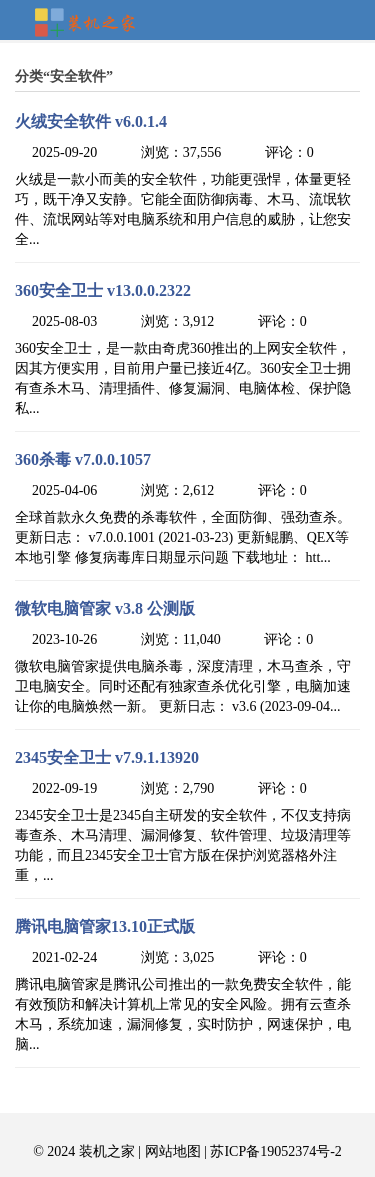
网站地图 (173, 1151)
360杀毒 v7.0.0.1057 (83, 459)
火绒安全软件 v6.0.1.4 (91, 121)
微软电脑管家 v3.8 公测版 (105, 608)
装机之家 (93, 24)
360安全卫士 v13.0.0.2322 (103, 290)
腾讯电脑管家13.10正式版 (105, 926)
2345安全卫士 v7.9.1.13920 (107, 757)
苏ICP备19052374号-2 (275, 1151)
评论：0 (289, 152)
